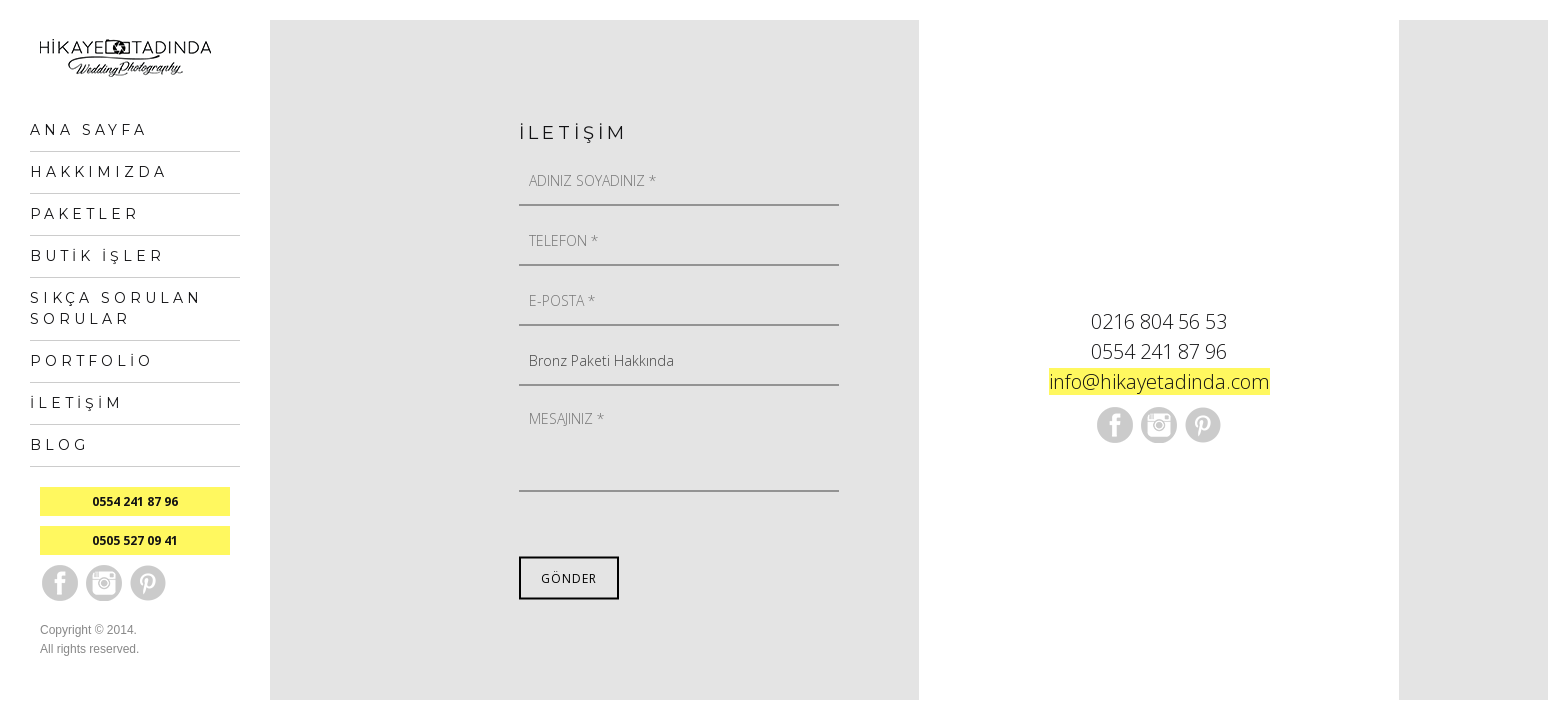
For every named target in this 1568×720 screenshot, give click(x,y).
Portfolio (92, 361)
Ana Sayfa (89, 130)
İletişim (77, 403)
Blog (59, 445)
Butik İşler (97, 256)
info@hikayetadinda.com (1159, 381)
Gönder (569, 578)
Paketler (85, 214)
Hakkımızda (99, 172)
